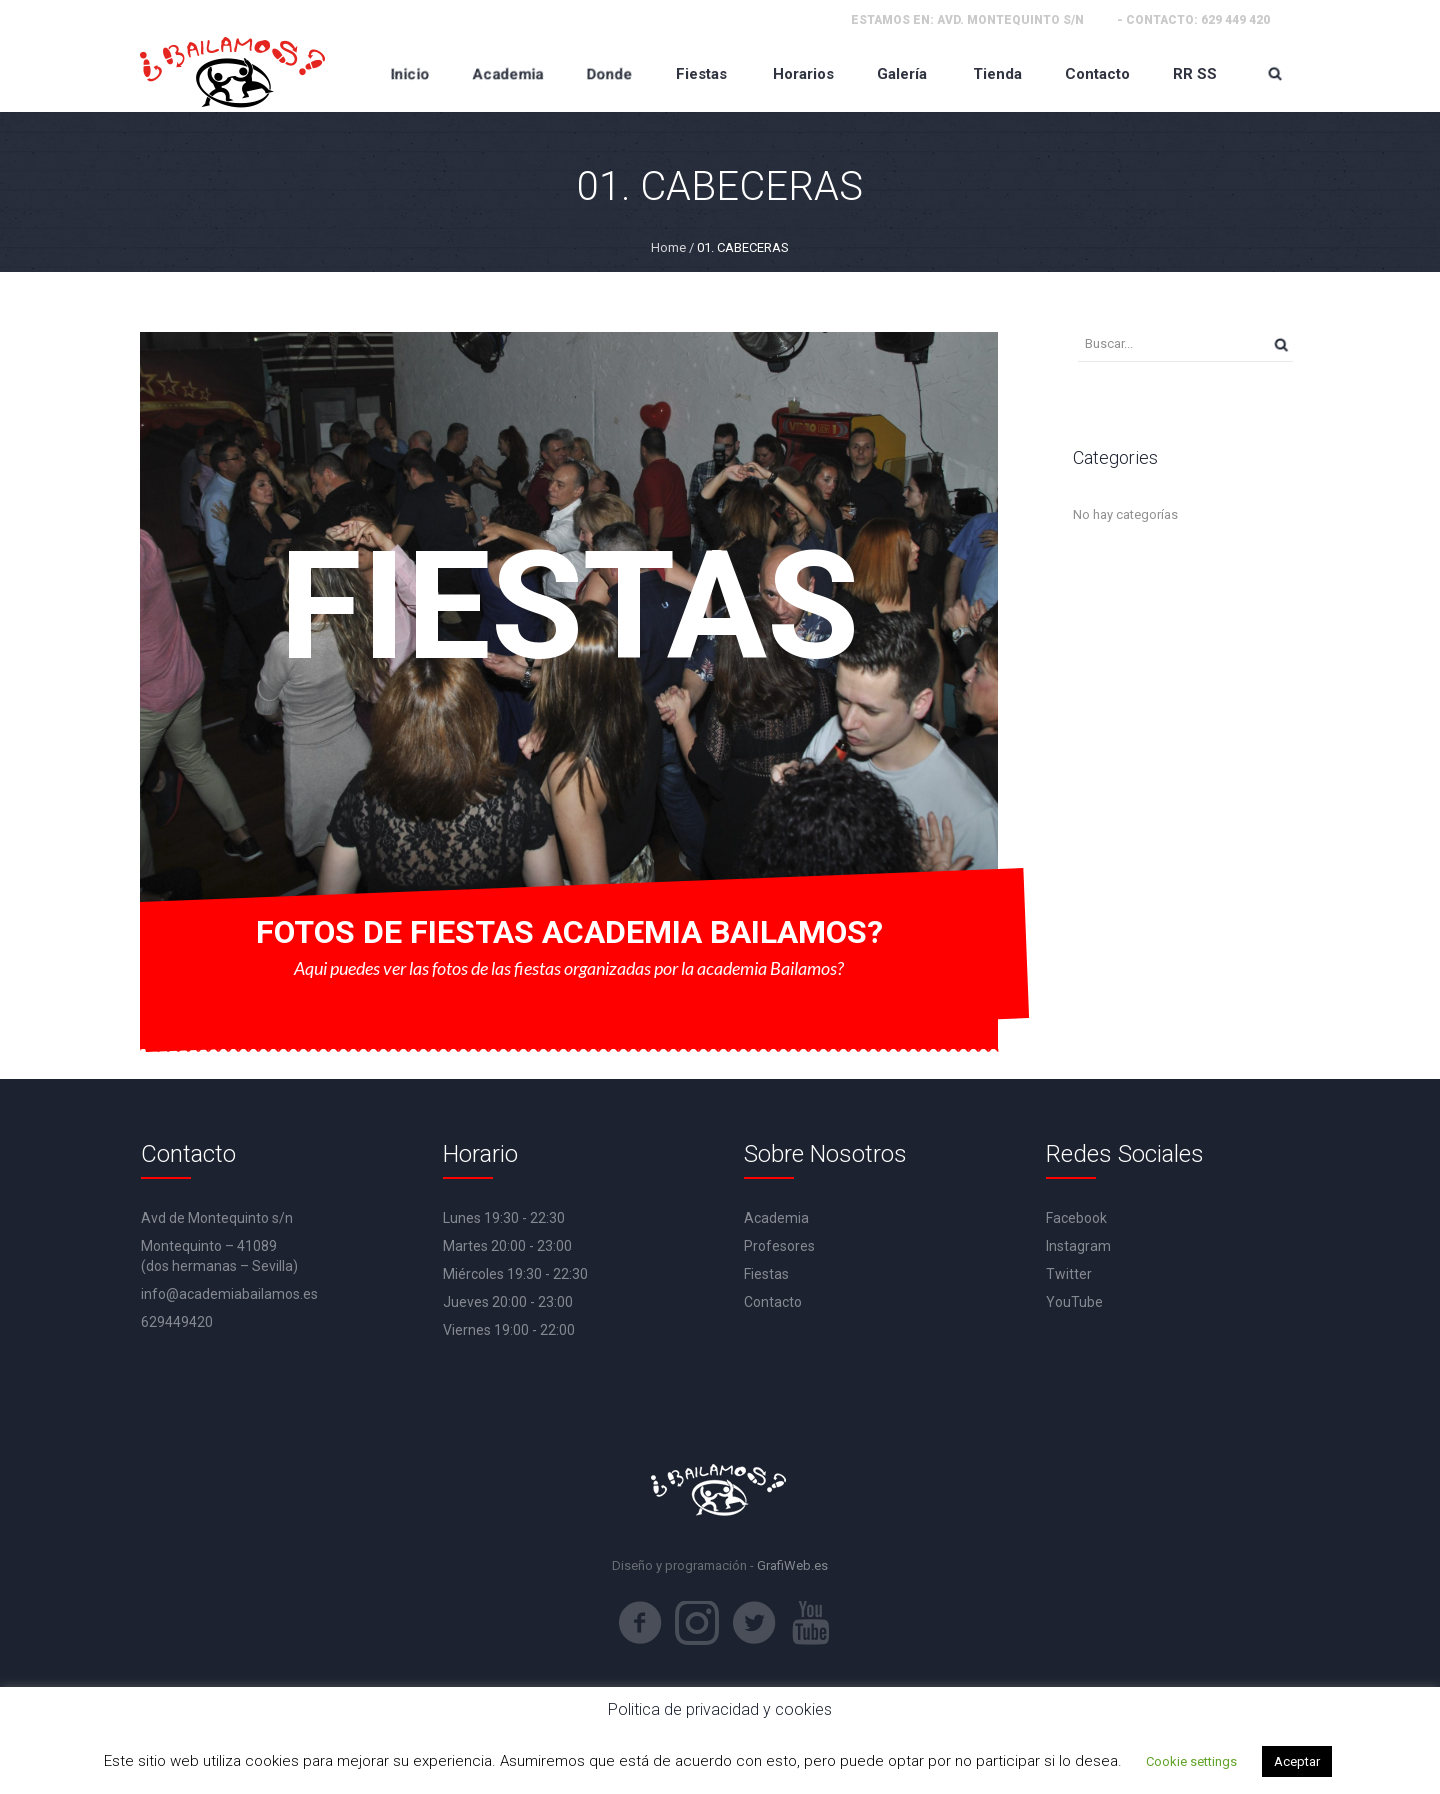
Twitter (1069, 1274)
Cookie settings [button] (1191, 1761)
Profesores (779, 1246)
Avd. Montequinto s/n (1010, 20)
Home (668, 247)
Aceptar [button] (1297, 1761)
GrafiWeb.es (792, 1565)
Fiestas (766, 1274)
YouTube (1074, 1302)
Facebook (1076, 1218)
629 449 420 (1235, 20)
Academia (776, 1218)
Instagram (1078, 1246)
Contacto (773, 1302)
